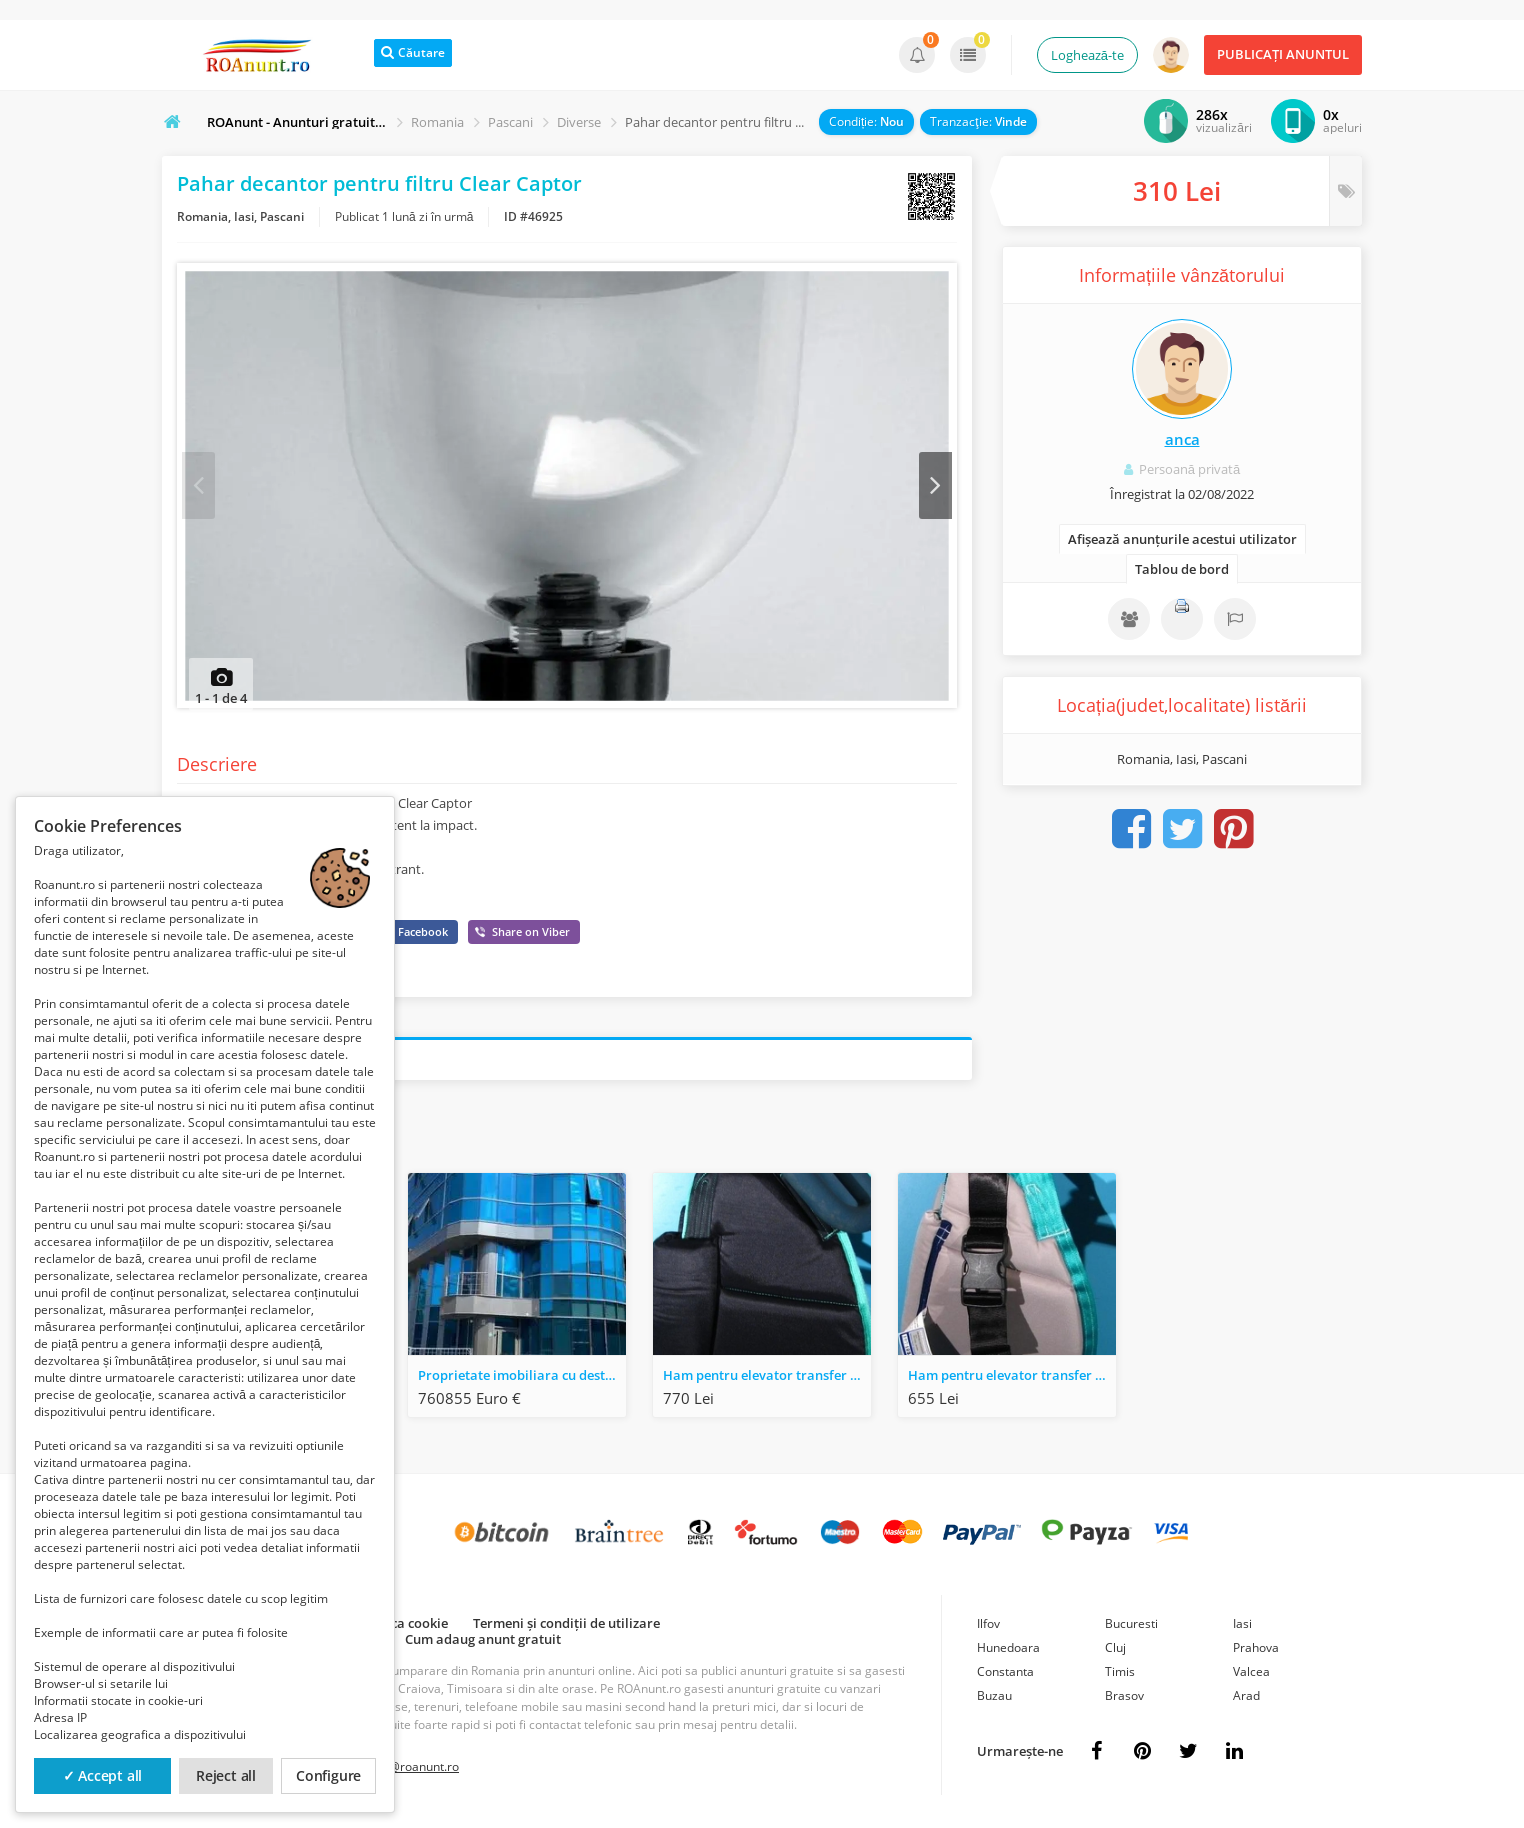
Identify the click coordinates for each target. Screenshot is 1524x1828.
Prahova (1256, 1650)
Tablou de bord (1182, 569)
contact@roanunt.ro (403, 1769)
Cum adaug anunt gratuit (483, 1642)
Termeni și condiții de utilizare (566, 1626)
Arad (1246, 1698)
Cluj (1115, 1650)
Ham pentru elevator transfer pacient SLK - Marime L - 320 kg (767, 1378)
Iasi (1242, 1626)
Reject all (226, 1775)
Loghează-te (1087, 55)
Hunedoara (1008, 1650)
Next (934, 487)
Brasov (1124, 1698)
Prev (199, 487)
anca (1182, 439)
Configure (328, 1775)
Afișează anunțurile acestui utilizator (1182, 539)
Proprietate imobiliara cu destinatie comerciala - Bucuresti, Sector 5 (522, 1378)
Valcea (1251, 1674)
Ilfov (988, 1626)
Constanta (1005, 1674)
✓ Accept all (103, 1775)
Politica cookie (403, 1626)
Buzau (994, 1698)
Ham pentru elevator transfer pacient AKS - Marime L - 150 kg (1012, 1378)
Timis (1120, 1674)
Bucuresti (1131, 1626)
